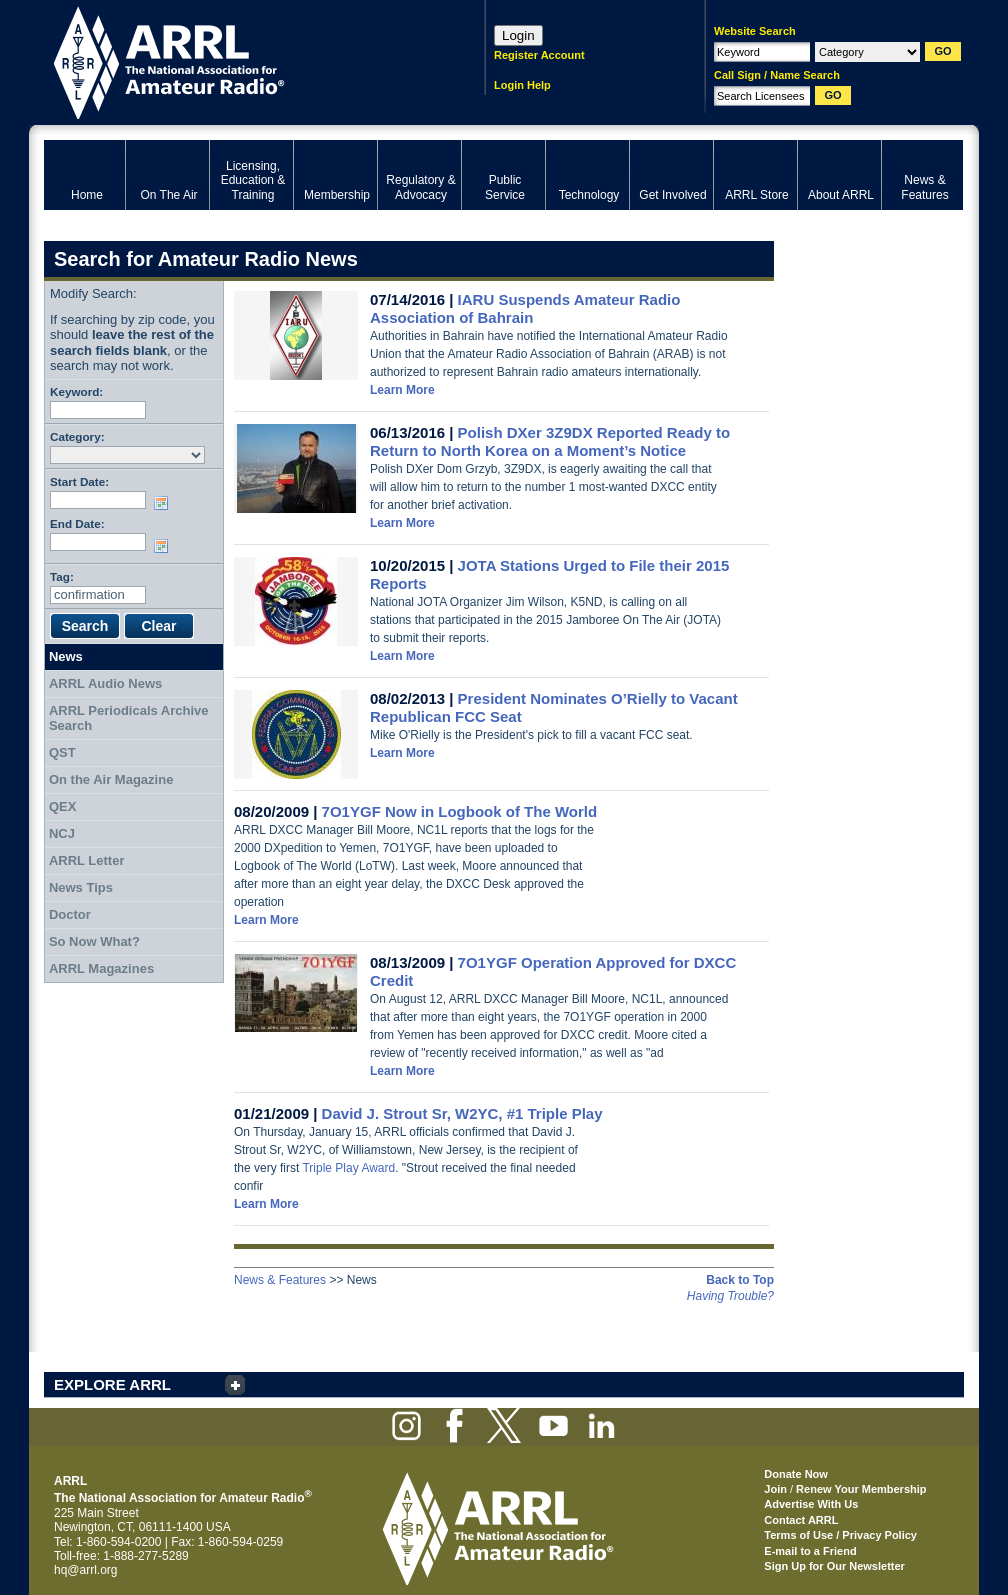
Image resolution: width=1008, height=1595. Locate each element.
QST (62, 752)
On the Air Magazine (111, 779)
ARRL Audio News (105, 683)
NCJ (62, 833)
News (66, 656)
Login (518, 35)
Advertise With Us (811, 1504)
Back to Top (740, 1280)
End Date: (77, 523)
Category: (77, 436)
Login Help (522, 85)
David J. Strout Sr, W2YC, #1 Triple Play (462, 1113)
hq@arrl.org (86, 1570)
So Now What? (94, 941)
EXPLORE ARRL (112, 1384)
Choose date (165, 503)
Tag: (62, 576)
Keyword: (76, 391)
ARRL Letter (87, 860)
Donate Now (796, 1474)
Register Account (539, 55)
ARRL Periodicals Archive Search (129, 718)
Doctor (70, 914)
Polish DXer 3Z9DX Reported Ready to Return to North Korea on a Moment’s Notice (550, 441)
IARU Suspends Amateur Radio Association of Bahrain (525, 308)
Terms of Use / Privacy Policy (840, 1535)
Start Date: (79, 481)
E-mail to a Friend (810, 1551)
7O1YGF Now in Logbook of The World (460, 811)
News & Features (280, 1280)
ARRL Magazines (101, 968)
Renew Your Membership (861, 1489)
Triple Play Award (348, 1168)
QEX (62, 806)
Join (775, 1489)
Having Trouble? (730, 1296)
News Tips (81, 887)
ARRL (238, 60)
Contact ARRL (801, 1520)
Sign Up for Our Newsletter (834, 1566)
